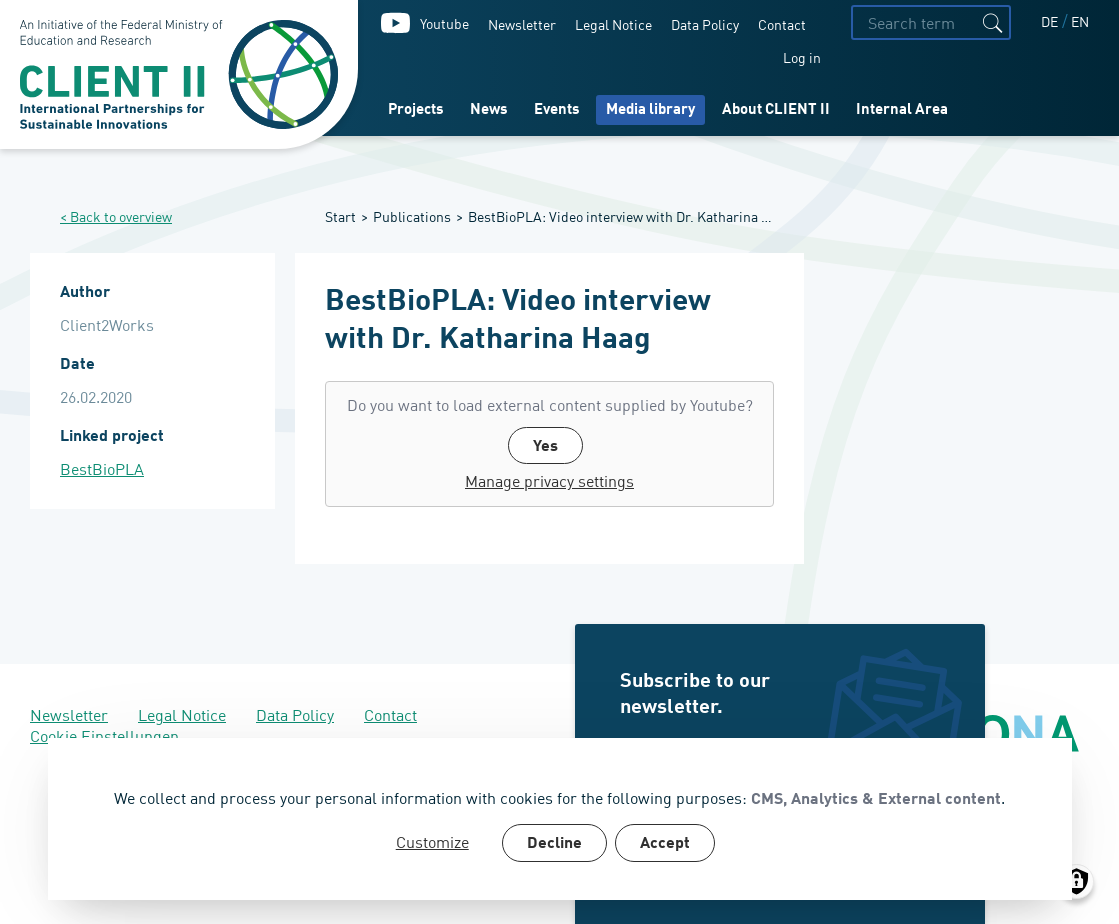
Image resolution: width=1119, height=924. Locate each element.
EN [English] (1080, 20)
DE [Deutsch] (1051, 20)
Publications (412, 215)
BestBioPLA (102, 468)
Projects (416, 110)
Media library (650, 110)
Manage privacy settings (549, 480)
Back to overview (121, 216)
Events (557, 110)
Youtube (444, 22)
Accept (665, 844)
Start (340, 215)
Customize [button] (432, 841)
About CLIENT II (776, 110)
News (489, 110)
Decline (554, 844)
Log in (802, 56)
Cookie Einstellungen (104, 735)
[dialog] (560, 819)
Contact (782, 23)
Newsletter (522, 23)
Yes (545, 447)
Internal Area (902, 110)
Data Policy (705, 23)
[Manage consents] (1076, 881)
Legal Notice (613, 23)
